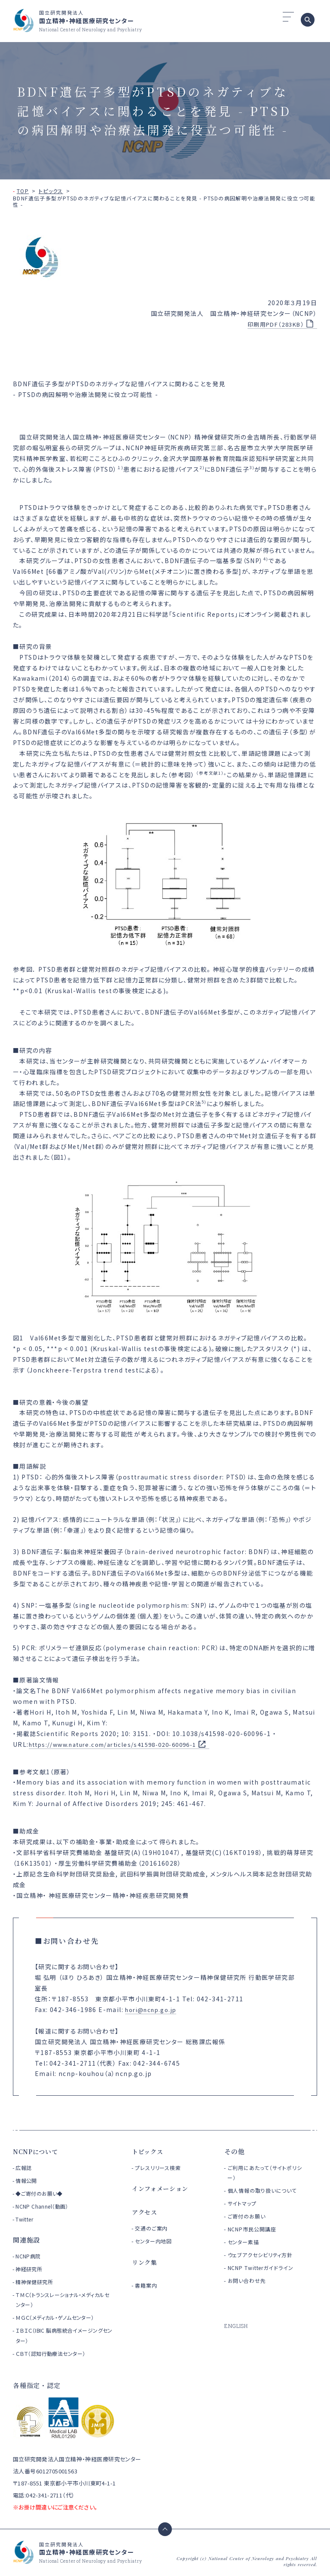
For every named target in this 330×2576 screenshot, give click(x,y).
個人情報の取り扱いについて (267, 2190)
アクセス (145, 2211)
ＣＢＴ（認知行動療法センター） (53, 2353)
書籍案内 (147, 2285)
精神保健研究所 (35, 2282)
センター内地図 (156, 2241)
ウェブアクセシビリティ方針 (264, 2255)
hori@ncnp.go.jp (154, 2009)
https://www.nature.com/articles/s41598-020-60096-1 (121, 1744)
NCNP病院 (29, 2256)
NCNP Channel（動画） (43, 2206)
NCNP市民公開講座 (255, 2229)
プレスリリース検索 (160, 2168)
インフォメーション (162, 2188)
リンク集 (145, 2262)
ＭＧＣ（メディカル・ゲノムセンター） (58, 2317)
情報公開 (27, 2180)
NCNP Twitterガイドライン (264, 2268)
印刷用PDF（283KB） (273, 324)
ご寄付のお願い (248, 2216)
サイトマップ (244, 2203)
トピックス (51, 190)
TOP (23, 190)
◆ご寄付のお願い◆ (40, 2193)
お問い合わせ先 (249, 2280)
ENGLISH (236, 2325)
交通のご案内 (153, 2228)
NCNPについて (37, 2151)
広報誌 (24, 2168)
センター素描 (245, 2242)
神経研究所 (29, 2269)
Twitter (25, 2219)
